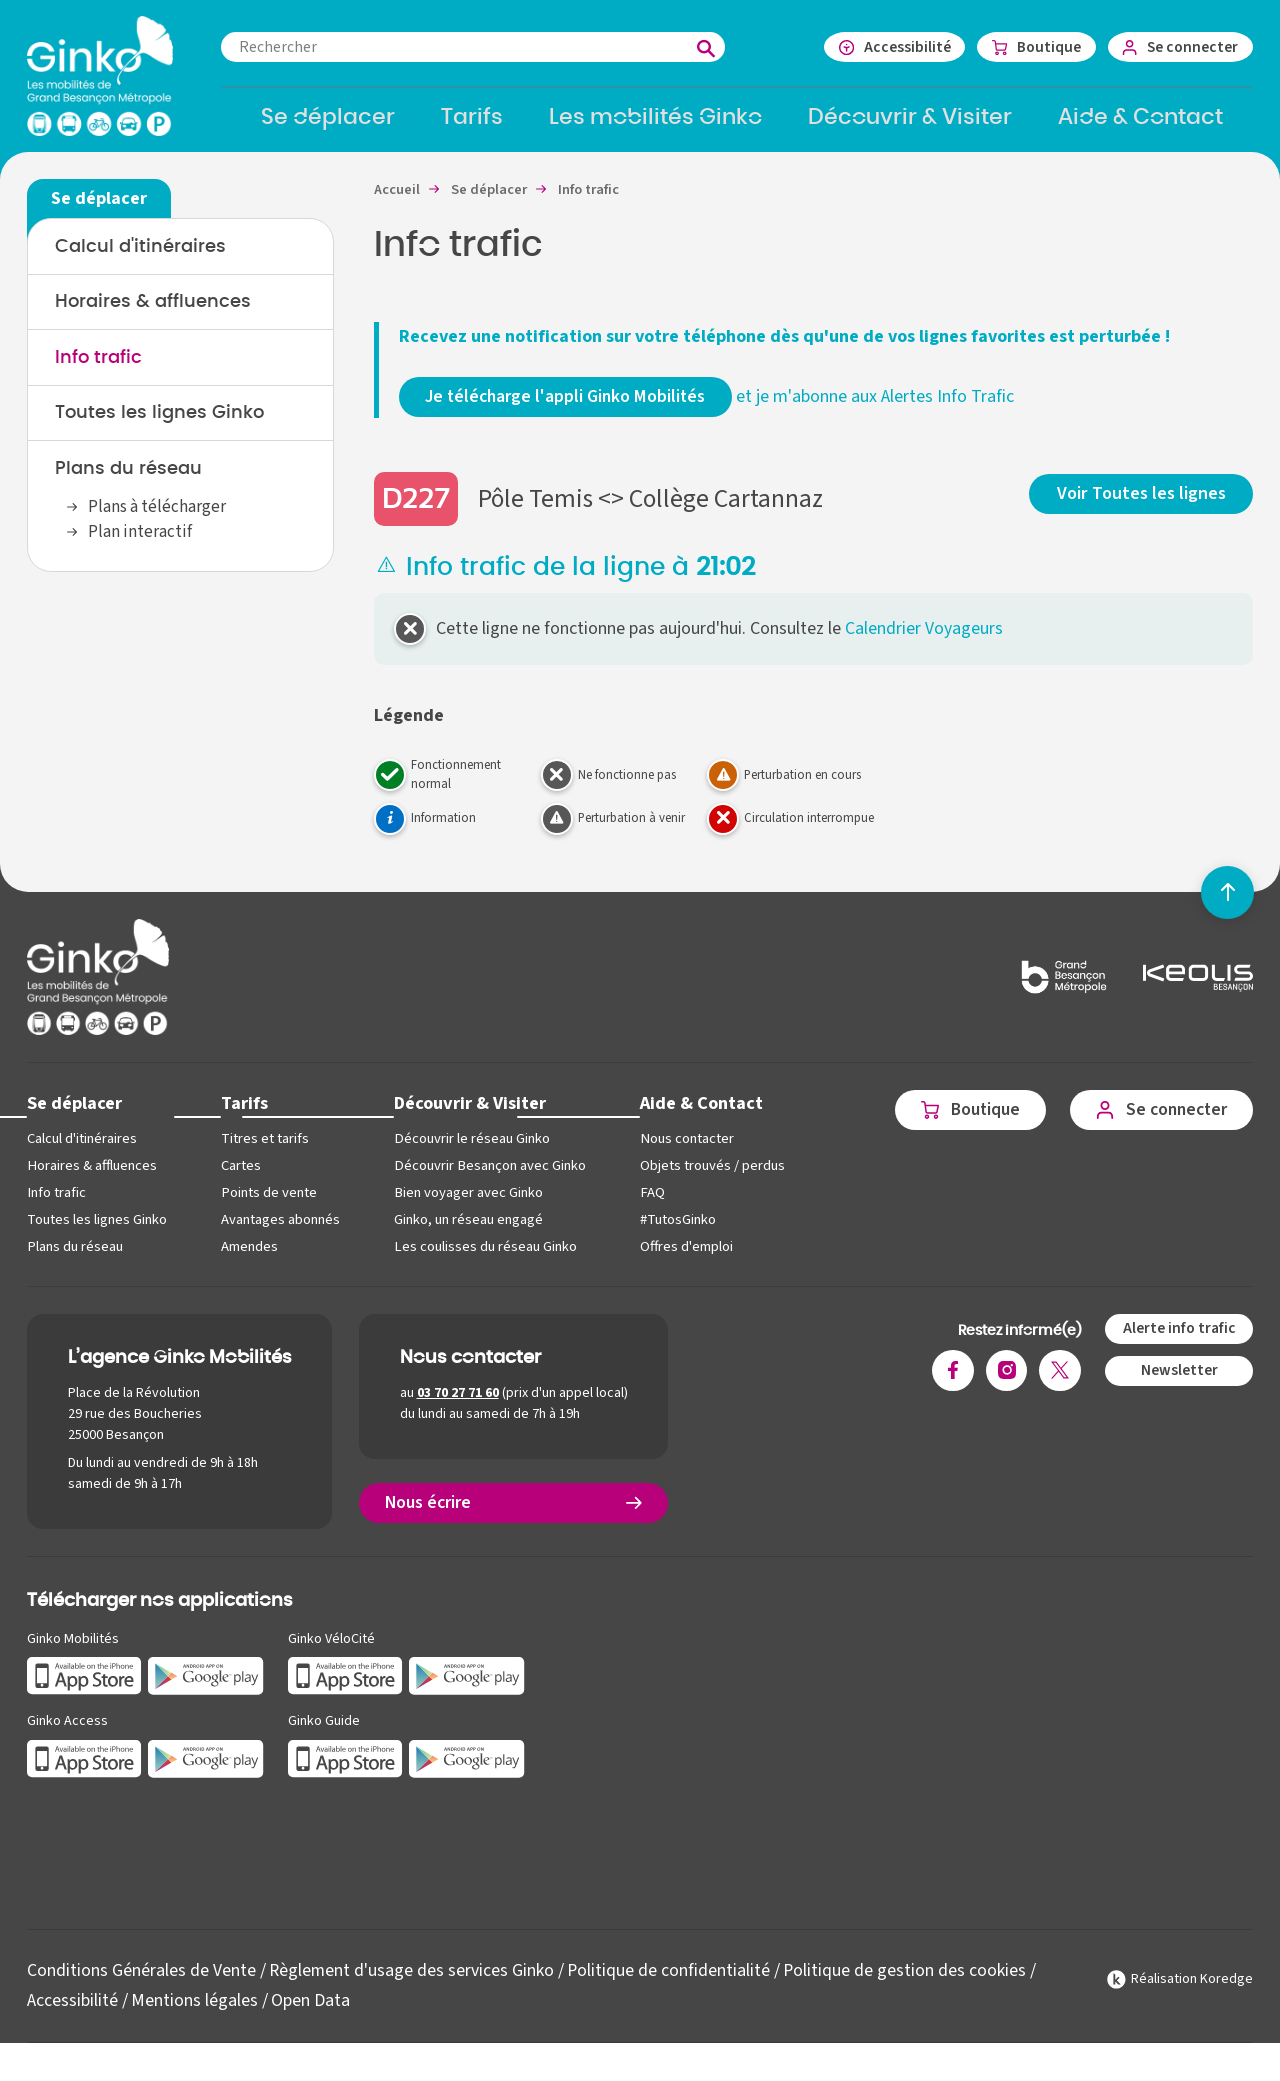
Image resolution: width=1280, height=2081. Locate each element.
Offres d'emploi (684, 1258)
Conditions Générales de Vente (141, 1982)
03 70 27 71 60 (458, 1406)
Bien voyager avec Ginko (468, 1204)
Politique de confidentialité (671, 1982)
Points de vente (268, 1204)
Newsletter (1178, 1383)
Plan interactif (140, 545)
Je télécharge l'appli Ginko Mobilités (568, 408)
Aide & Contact (699, 1115)
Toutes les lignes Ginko (159, 426)
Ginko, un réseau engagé (468, 1231)
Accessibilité (72, 2012)
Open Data (310, 2012)
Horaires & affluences (153, 314)
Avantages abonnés (280, 1231)
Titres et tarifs (265, 1150)
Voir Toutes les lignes (1142, 504)
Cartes (241, 1177)
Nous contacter (684, 1150)
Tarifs (244, 1115)
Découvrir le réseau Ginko (471, 1150)
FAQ (650, 1204)
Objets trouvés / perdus (710, 1177)
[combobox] (487, 47)
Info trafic (98, 370)
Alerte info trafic (1178, 1340)
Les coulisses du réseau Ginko (485, 1258)
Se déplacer (75, 1115)
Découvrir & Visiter (469, 1115)
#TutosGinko (676, 1231)
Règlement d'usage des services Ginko (412, 1982)
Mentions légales (194, 2012)
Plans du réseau (128, 482)
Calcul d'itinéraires (140, 258)
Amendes (249, 1258)
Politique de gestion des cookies (908, 1982)
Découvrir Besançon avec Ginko (489, 1177)
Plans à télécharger (157, 520)
